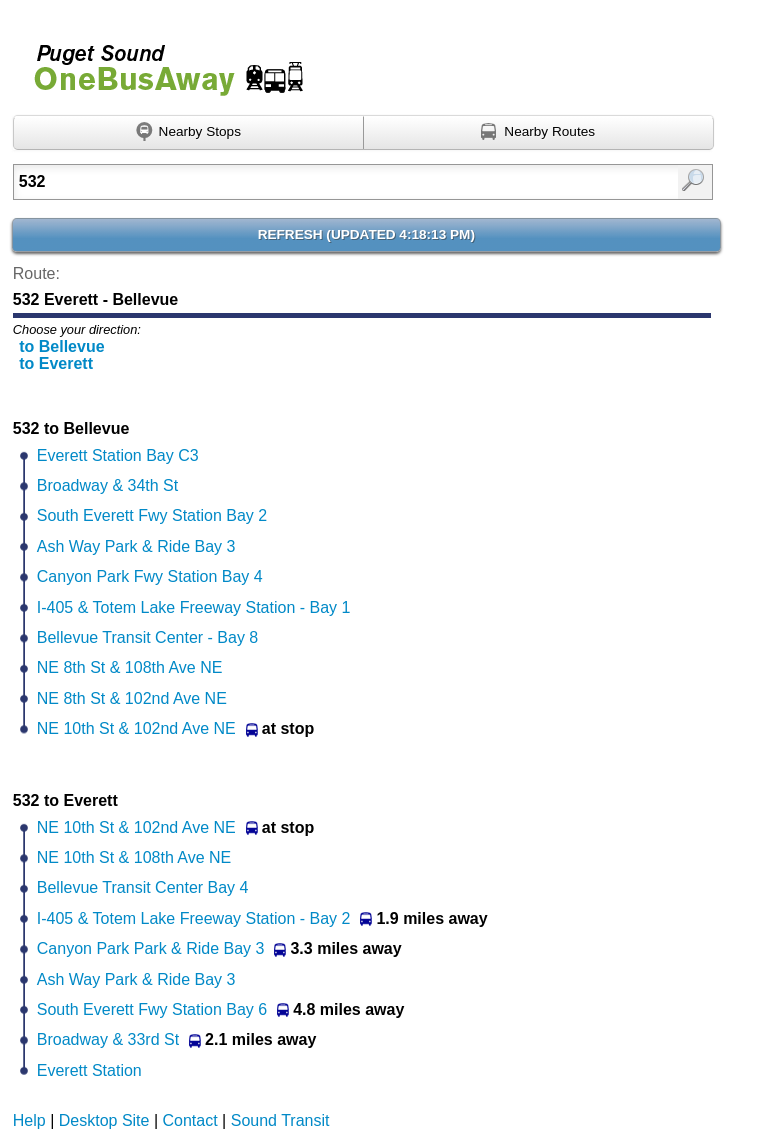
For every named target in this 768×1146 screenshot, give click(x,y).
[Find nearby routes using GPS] (539, 133)
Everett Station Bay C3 (118, 455)
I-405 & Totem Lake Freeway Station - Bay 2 (194, 918)
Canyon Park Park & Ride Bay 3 (151, 948)
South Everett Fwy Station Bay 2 (152, 515)
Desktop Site (104, 1120)
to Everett (56, 363)
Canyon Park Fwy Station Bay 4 (150, 576)
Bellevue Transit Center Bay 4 (143, 887)
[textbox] (313, 182)
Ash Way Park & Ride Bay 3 (136, 546)
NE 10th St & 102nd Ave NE (136, 728)
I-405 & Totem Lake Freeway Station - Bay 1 (194, 607)
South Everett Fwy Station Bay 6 (152, 1009)
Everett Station (89, 1070)
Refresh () (366, 234)
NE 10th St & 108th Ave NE (134, 857)
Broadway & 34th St (107, 485)
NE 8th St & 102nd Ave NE (132, 698)
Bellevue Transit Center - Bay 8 (147, 637)
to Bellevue (61, 346)
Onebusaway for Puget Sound (160, 61)
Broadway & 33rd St (108, 1039)
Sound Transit (280, 1120)
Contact (190, 1120)
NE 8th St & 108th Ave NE (130, 667)
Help (29, 1120)
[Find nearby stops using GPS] (188, 133)
